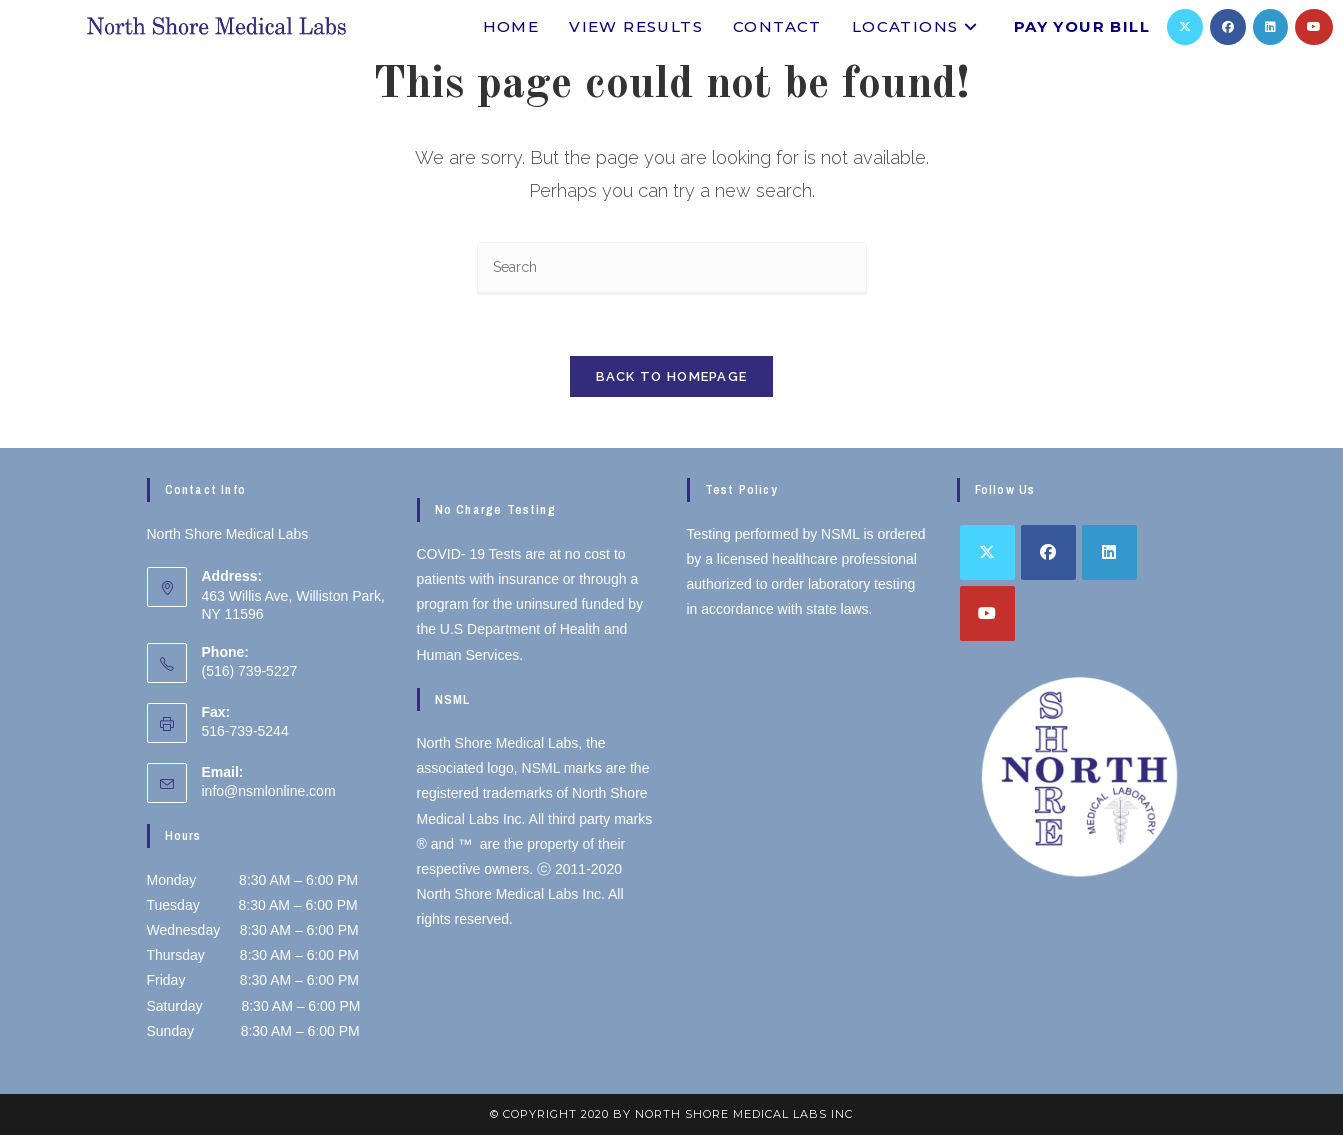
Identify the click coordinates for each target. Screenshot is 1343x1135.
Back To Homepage (672, 376)
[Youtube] (1314, 27)
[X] (1185, 27)
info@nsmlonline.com (269, 791)
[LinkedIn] (1270, 27)
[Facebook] (1228, 27)
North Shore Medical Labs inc (744, 1114)
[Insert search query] (672, 268)
